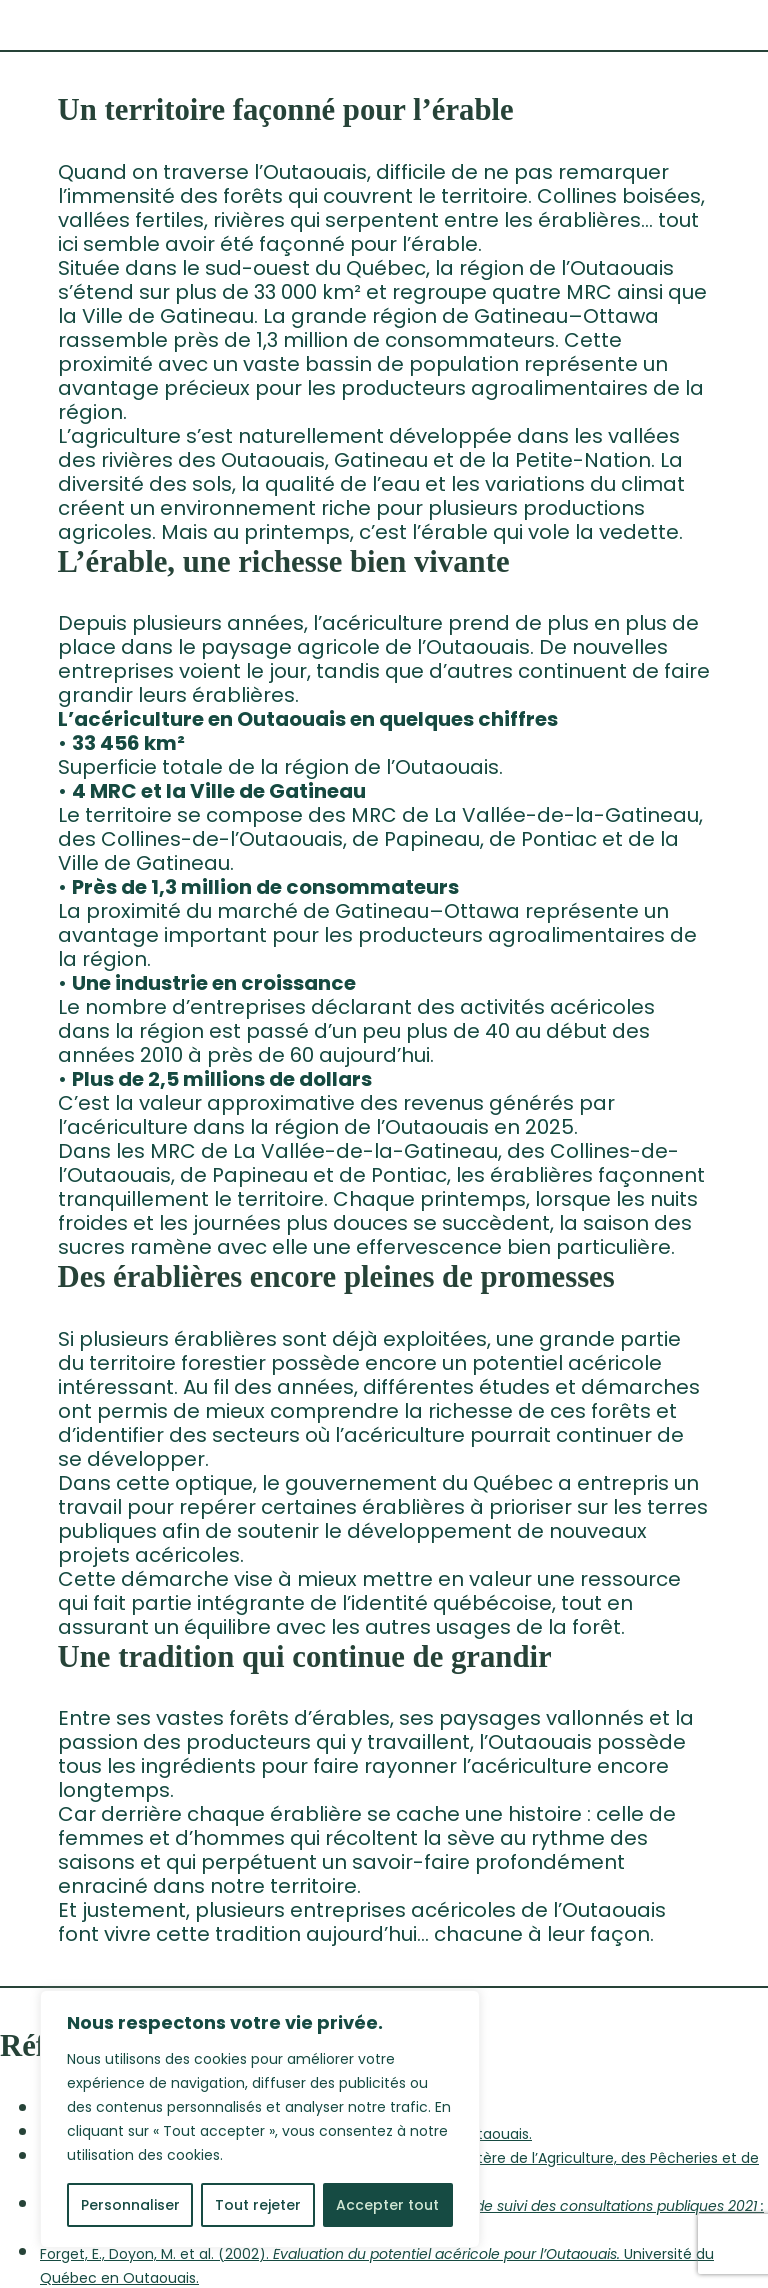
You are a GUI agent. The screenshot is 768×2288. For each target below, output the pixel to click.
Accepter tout (387, 2205)
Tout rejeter (258, 2205)
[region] (260, 2119)
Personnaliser (130, 2205)
